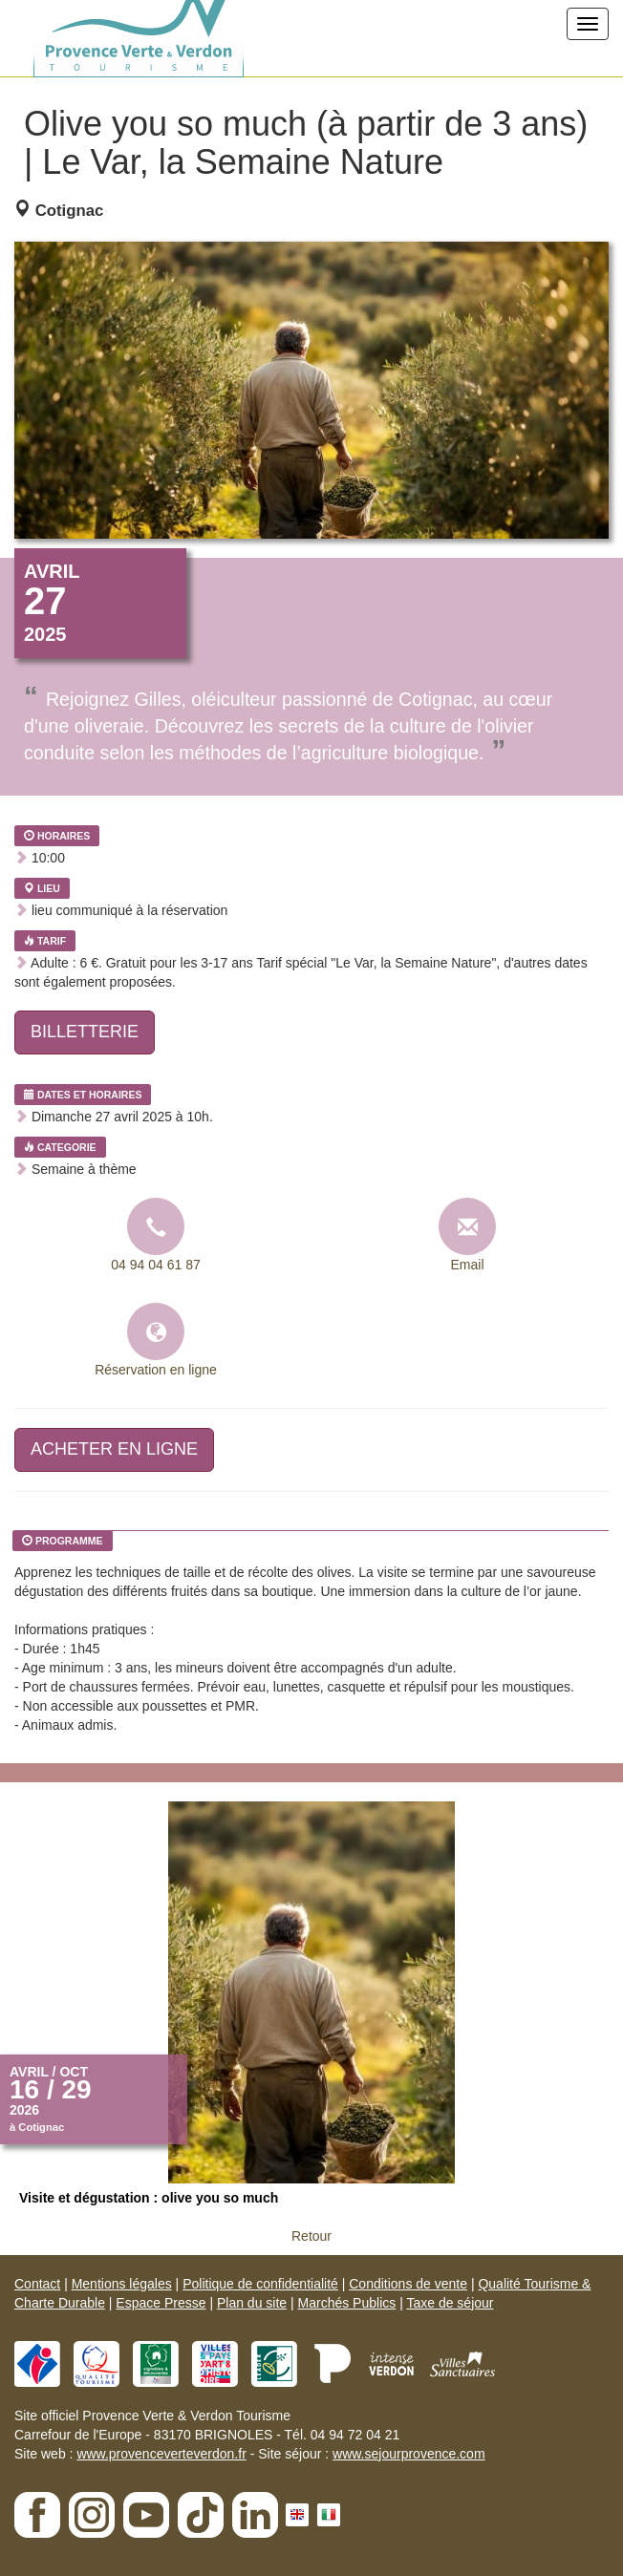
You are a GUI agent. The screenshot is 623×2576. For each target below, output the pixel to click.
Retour (311, 2236)
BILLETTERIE (85, 1031)
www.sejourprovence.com (409, 2453)
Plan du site (252, 2302)
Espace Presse (160, 2302)
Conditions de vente (408, 2283)
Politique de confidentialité (260, 2283)
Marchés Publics (347, 2302)
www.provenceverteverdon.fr (161, 2453)
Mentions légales (122, 2283)
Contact (37, 2283)
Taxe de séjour (449, 2302)
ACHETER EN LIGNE (114, 1448)
